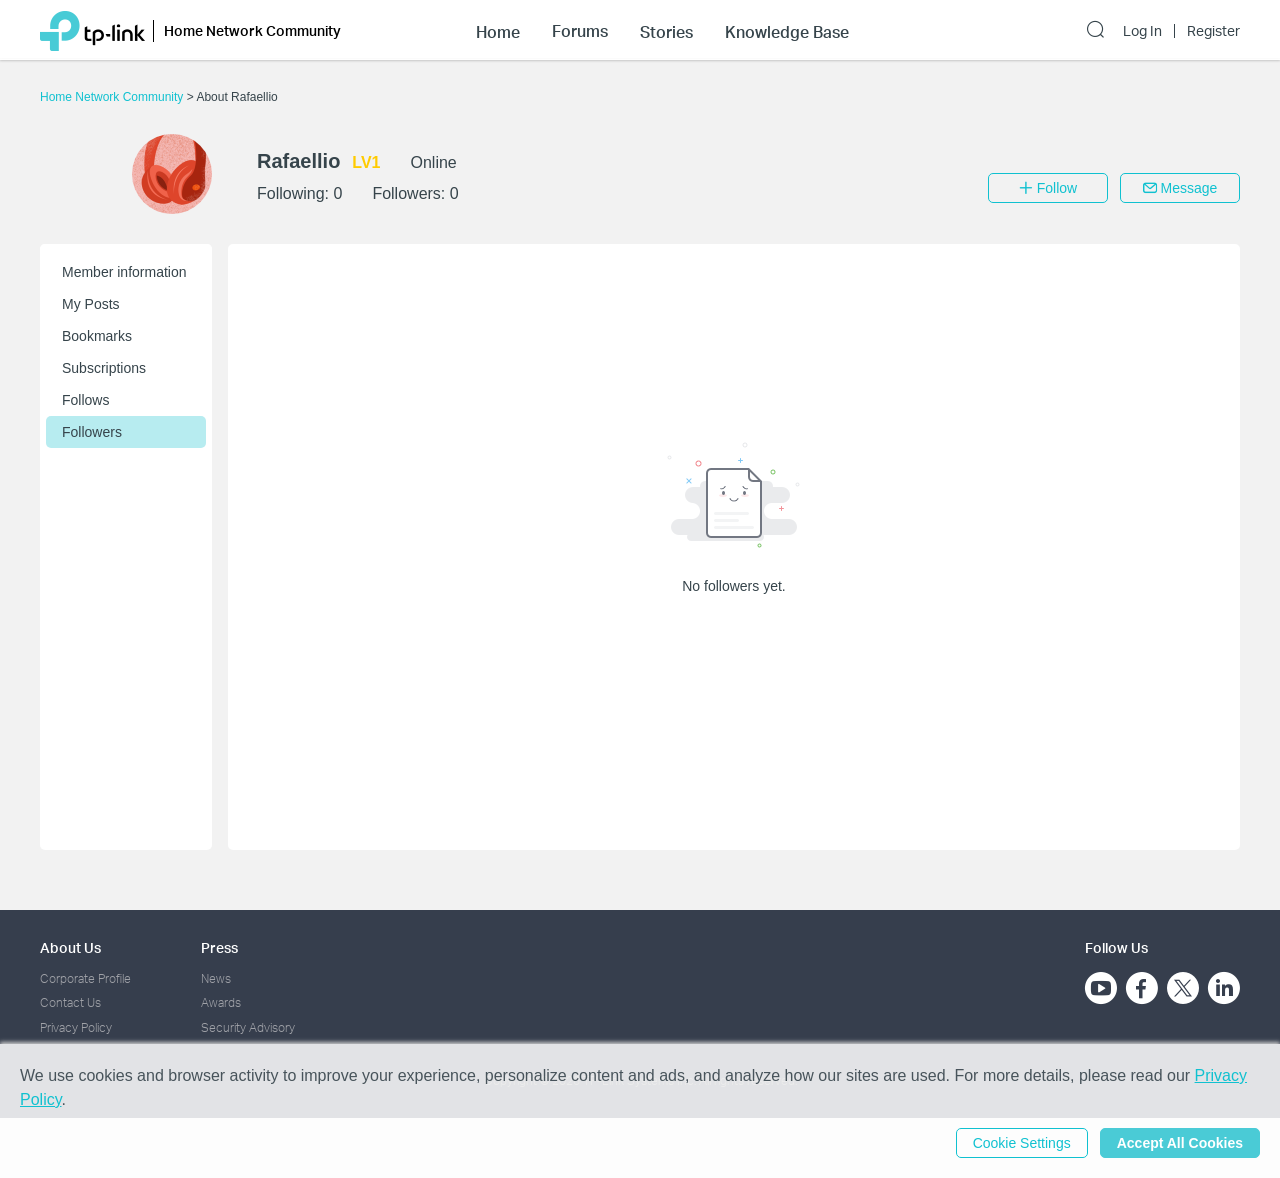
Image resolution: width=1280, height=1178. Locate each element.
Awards (221, 1002)
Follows (85, 400)
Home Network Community (113, 97)
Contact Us (70, 1002)
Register (1213, 31)
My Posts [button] (91, 304)
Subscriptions (104, 368)
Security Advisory (248, 1027)
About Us (70, 947)
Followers (92, 432)
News (216, 978)
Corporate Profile (85, 978)
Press (219, 947)
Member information (124, 272)
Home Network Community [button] (252, 30)
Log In (1142, 31)
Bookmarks (97, 336)
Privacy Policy (76, 1027)
